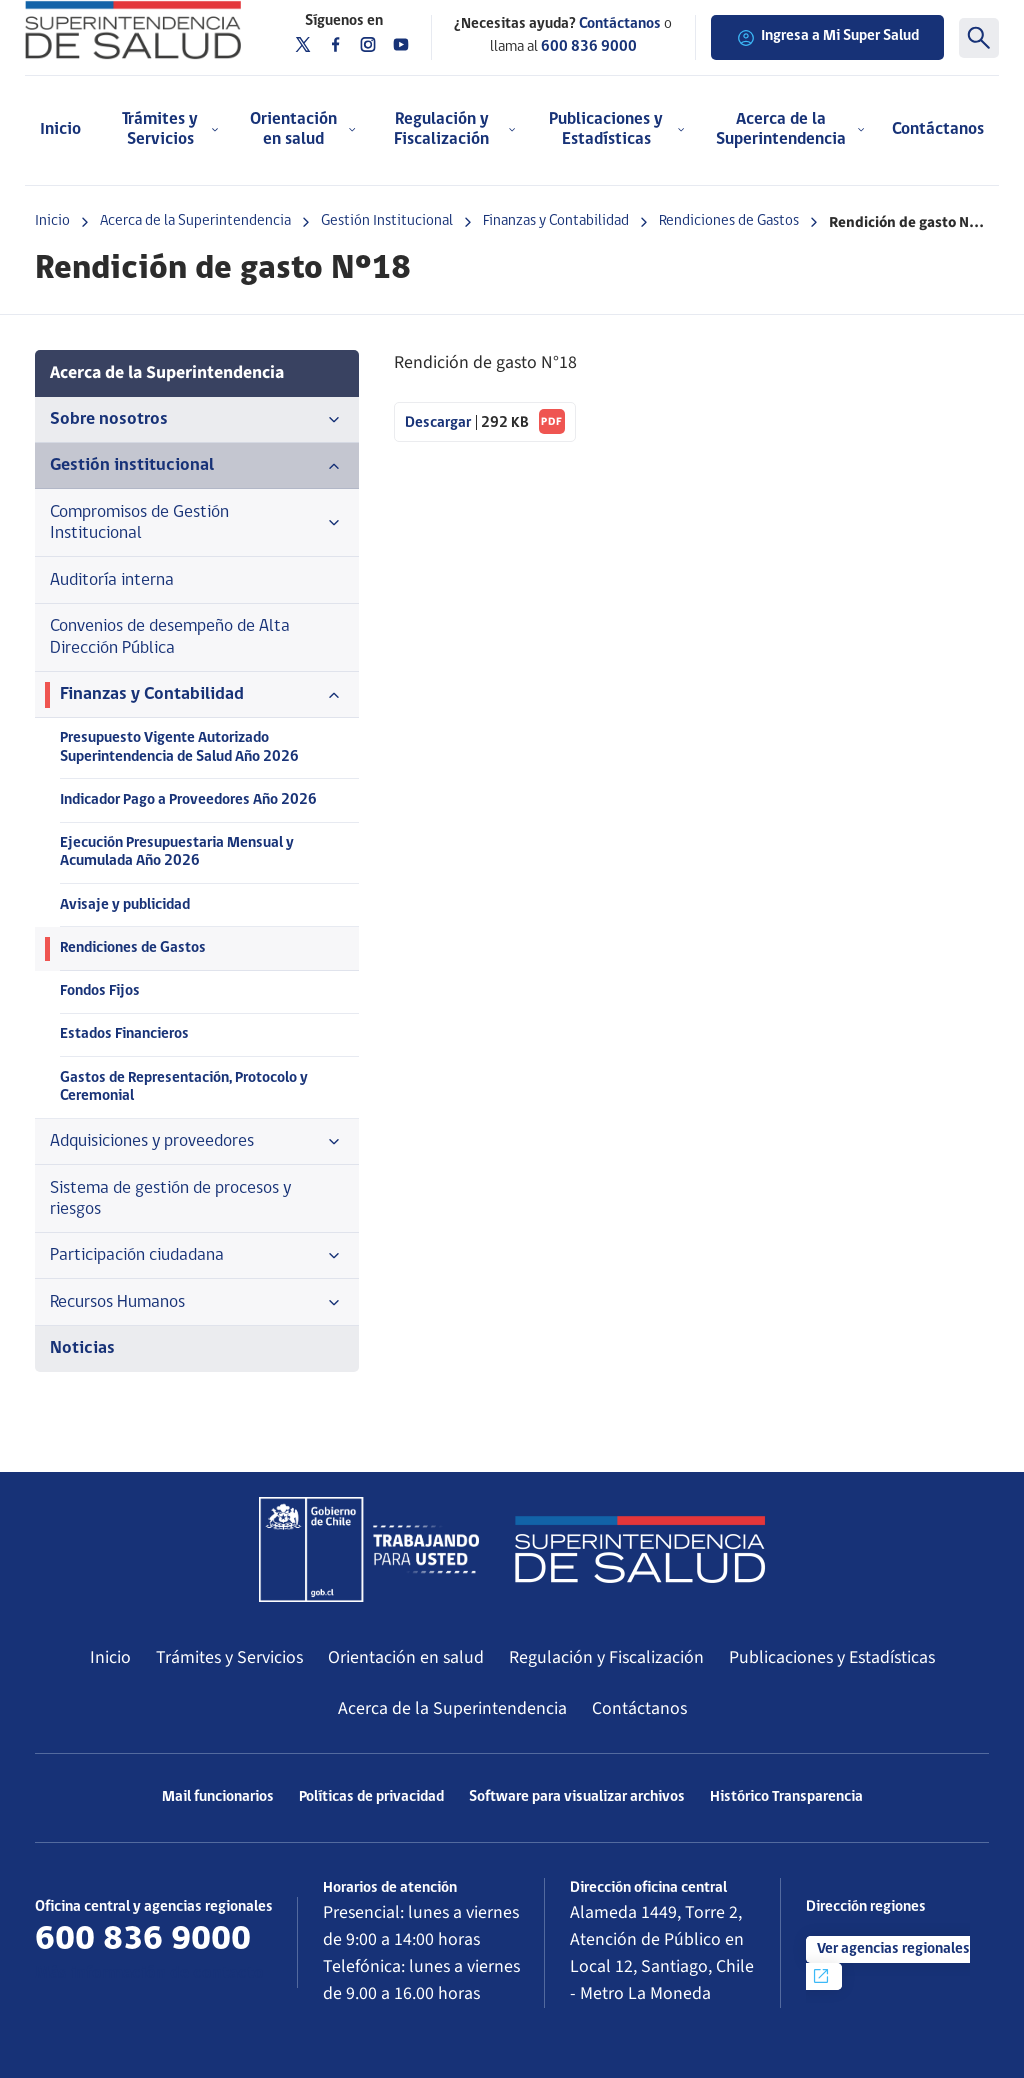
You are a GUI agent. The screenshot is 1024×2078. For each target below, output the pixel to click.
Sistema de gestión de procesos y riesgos (170, 1199)
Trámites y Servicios (229, 1657)
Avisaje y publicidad (125, 905)
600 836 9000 (589, 47)
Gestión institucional (197, 466)
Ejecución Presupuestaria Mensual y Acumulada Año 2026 (177, 852)
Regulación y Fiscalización (606, 1657)
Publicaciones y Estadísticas (832, 1657)
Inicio (60, 129)
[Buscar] (979, 38)
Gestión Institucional (387, 221)
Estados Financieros (124, 1034)
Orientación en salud (406, 1657)
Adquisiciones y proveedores (197, 1142)
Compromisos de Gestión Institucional (197, 523)
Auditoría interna (112, 580)
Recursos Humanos (197, 1303)
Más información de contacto (149, 1973)
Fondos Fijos (100, 991)
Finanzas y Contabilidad (556, 221)
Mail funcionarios (218, 1797)
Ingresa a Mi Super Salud (827, 38)
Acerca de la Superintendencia (195, 221)
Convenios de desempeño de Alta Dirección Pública (170, 637)
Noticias (82, 1348)
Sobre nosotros (197, 420)
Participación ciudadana (197, 1256)
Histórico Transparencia (786, 1797)
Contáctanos (938, 129)
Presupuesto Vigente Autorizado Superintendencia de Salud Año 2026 (179, 747)
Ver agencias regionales (890, 1964)
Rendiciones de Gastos (729, 221)
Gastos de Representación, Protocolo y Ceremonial (184, 1087)
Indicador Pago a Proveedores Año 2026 (188, 800)
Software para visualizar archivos (577, 1797)
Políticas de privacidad (371, 1797)
